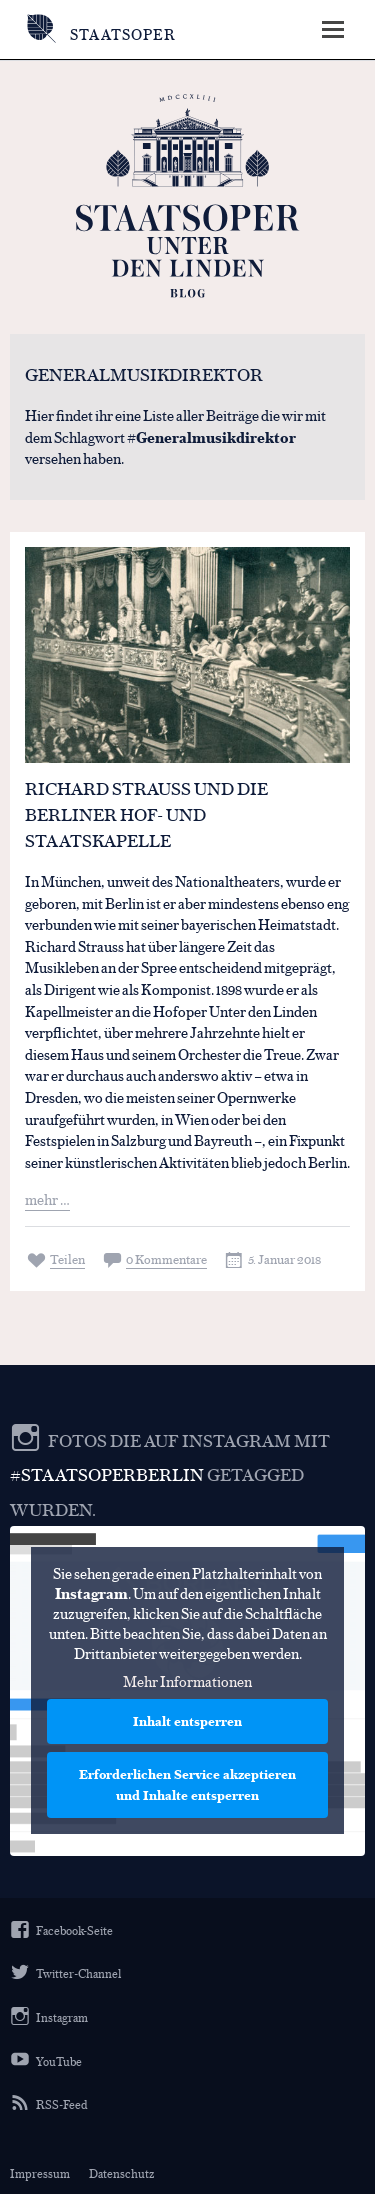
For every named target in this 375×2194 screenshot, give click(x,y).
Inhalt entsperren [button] (187, 1722)
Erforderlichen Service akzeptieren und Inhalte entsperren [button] (187, 1785)
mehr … (47, 1198)
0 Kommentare (166, 1258)
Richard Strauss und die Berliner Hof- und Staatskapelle (146, 814)
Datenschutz (121, 2173)
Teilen (67, 1258)
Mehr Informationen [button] (187, 1682)
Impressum (40, 2173)
